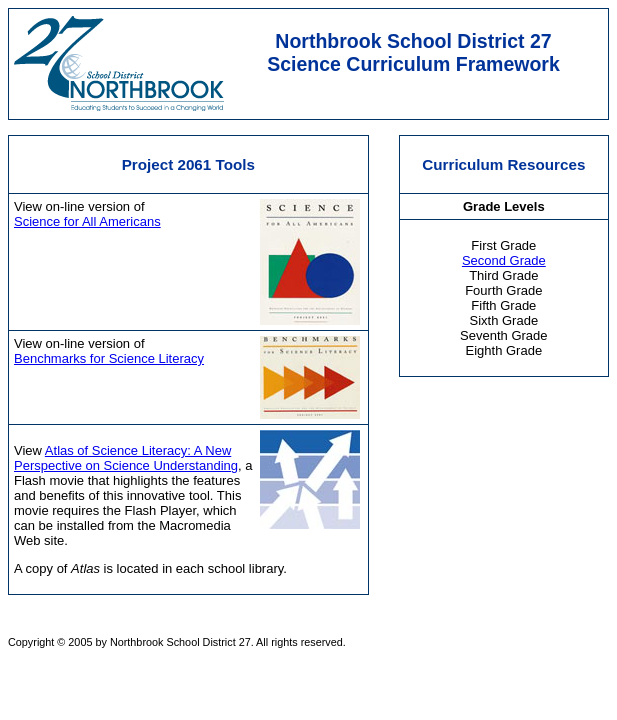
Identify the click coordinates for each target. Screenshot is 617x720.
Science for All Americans (87, 221)
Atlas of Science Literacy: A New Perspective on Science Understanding (126, 458)
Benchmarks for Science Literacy (109, 358)
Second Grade (504, 260)
